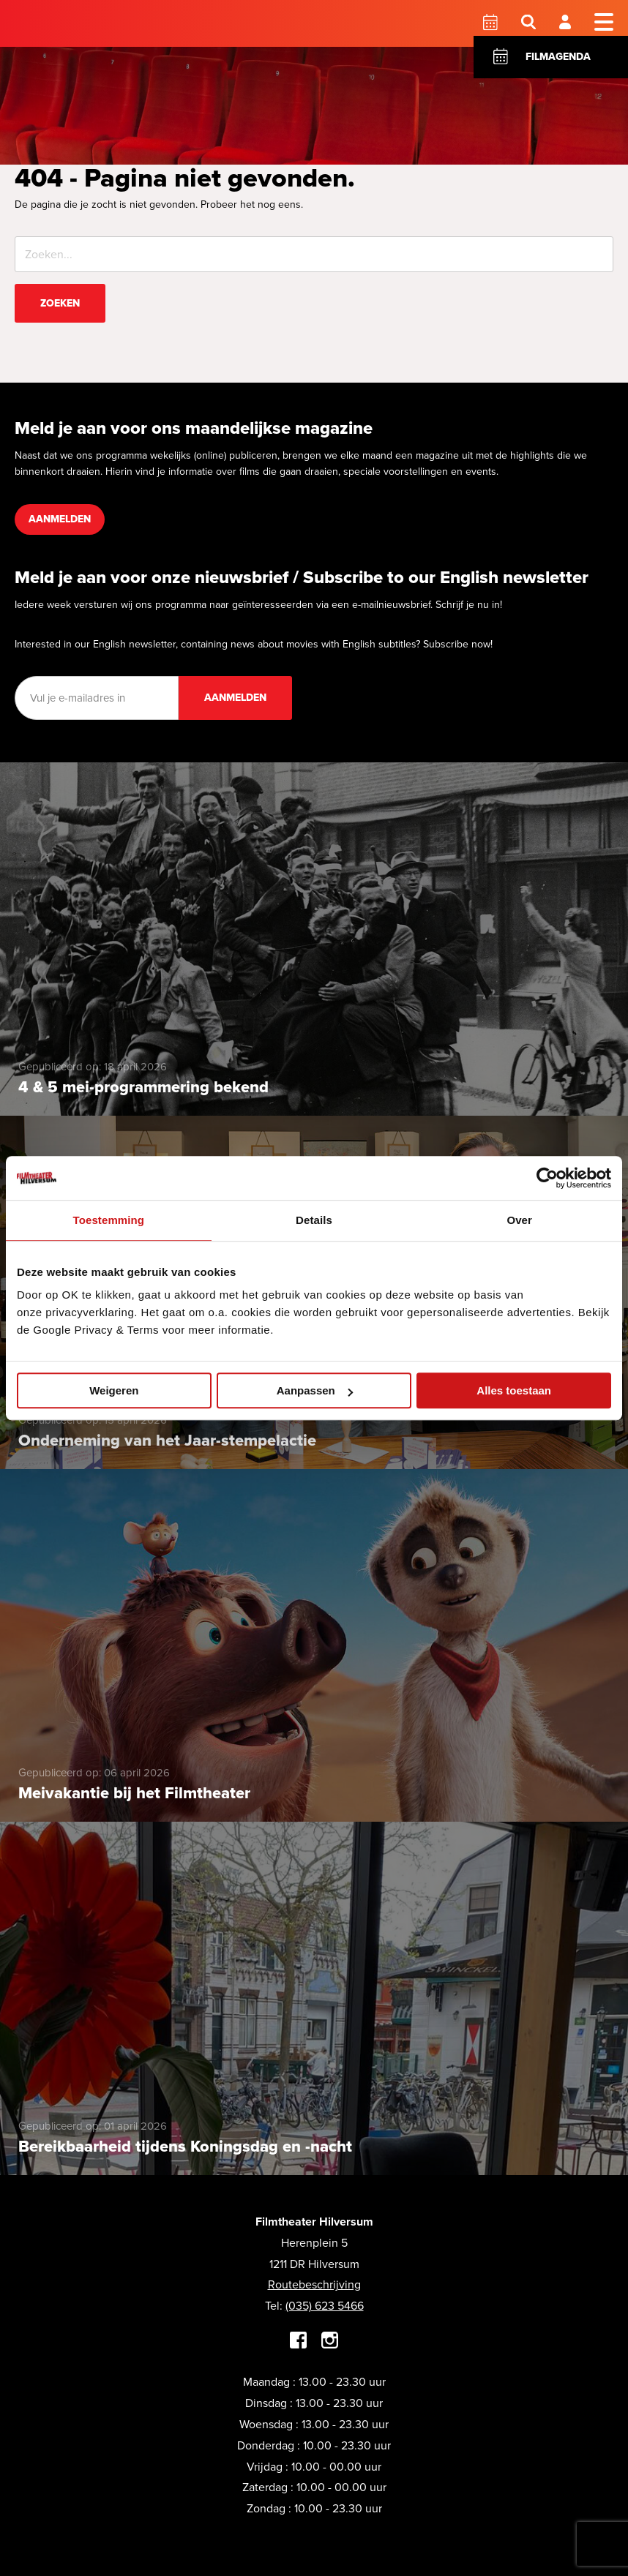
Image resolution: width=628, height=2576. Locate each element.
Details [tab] (314, 1220)
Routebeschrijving (314, 2284)
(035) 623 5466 (324, 2305)
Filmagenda (558, 56)
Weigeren (113, 1390)
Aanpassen (315, 1390)
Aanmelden (60, 519)
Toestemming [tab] (109, 1220)
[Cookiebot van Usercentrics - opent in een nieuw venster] (547, 1178)
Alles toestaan (513, 1390)
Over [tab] (519, 1220)
